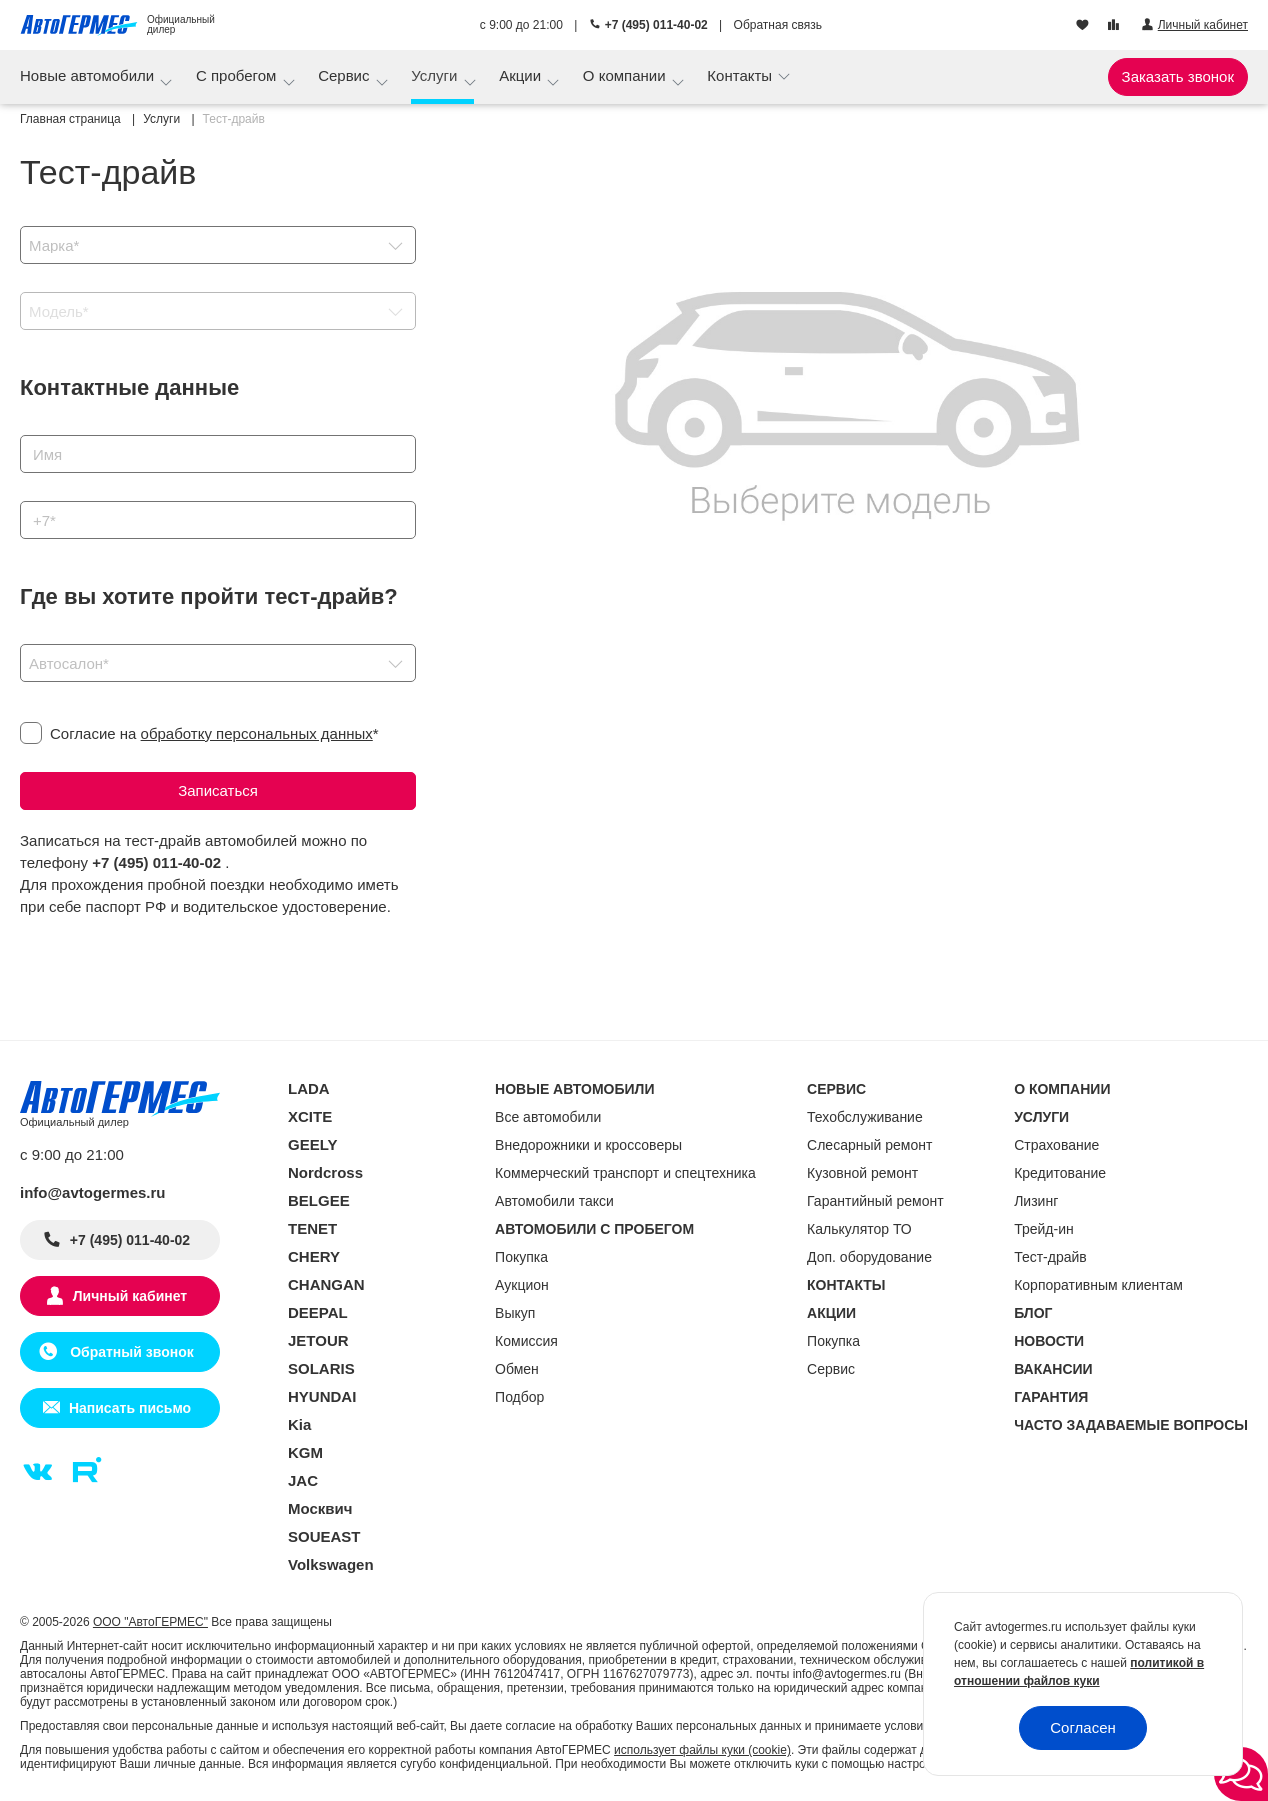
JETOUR (318, 1340)
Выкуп (515, 1313)
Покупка (521, 1257)
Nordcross (325, 1172)
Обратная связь (778, 25)
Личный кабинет (130, 1296)
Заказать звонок (1178, 76)
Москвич (320, 1508)
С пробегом (238, 75)
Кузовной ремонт (862, 1173)
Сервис (346, 75)
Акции (522, 75)
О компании (626, 75)
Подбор (519, 1397)
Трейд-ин (1044, 1229)
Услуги (436, 75)
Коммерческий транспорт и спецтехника (625, 1173)
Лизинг (1036, 1201)
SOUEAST (324, 1536)
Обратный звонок (129, 1352)
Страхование (1056, 1145)
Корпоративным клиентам (1098, 1285)
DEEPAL (318, 1312)
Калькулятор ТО (859, 1229)
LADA (309, 1088)
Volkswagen (331, 1564)
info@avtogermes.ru (93, 1192)
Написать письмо (130, 1408)
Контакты (741, 75)
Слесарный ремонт (869, 1145)
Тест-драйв (1050, 1257)
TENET (312, 1228)
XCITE (310, 1116)
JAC (303, 1480)
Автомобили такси (554, 1201)
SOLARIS (321, 1368)
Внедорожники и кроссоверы (588, 1145)
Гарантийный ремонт (875, 1201)
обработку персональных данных (257, 733)
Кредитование (1060, 1173)
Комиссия (526, 1341)
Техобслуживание (865, 1117)
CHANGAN (326, 1284)
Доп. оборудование (869, 1257)
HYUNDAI (322, 1396)
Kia (299, 1424)
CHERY (314, 1256)
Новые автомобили (89, 75)
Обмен (517, 1369)
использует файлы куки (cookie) (702, 1750)
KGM (305, 1452)
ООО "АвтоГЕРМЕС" (150, 1622)
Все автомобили (548, 1117)
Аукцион (522, 1285)
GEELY (312, 1144)
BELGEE (319, 1200)
